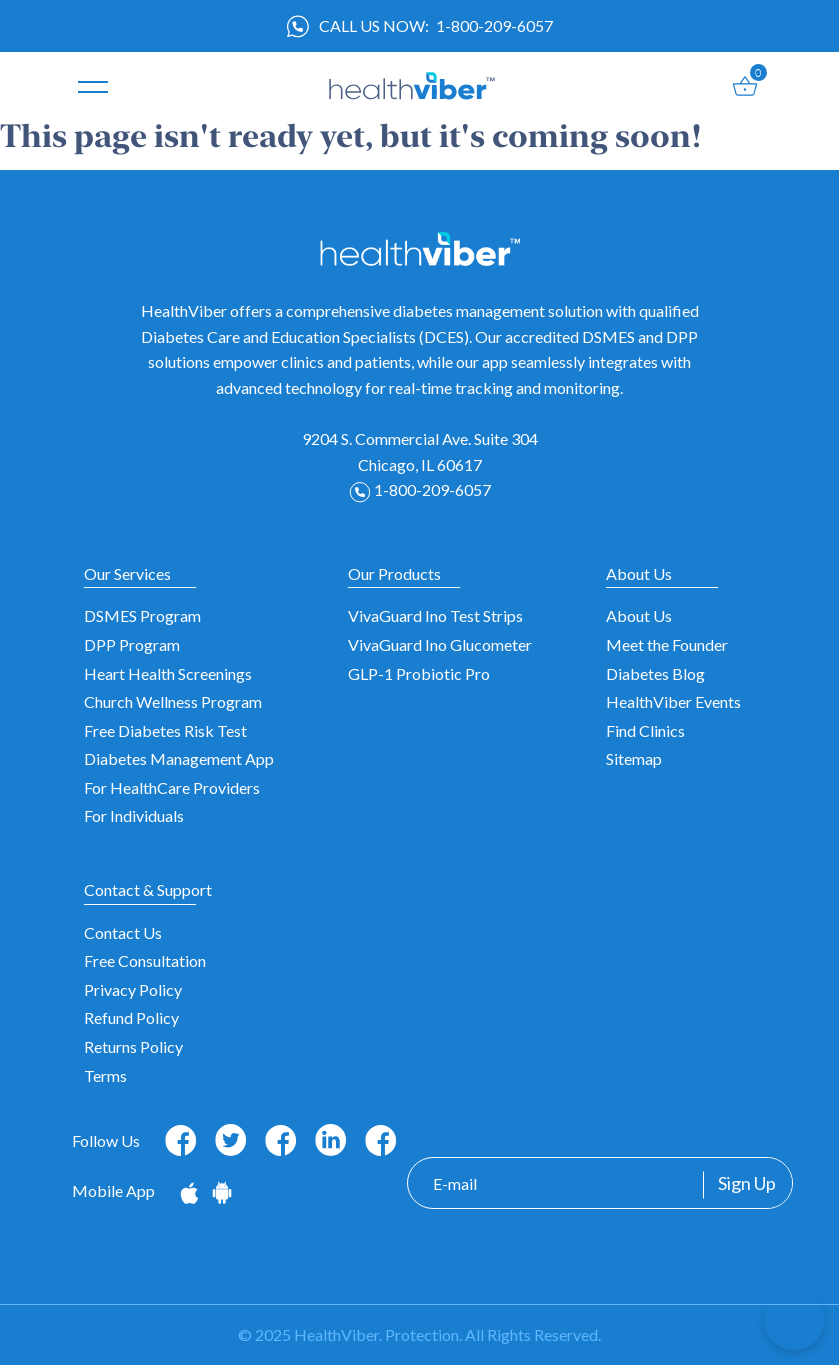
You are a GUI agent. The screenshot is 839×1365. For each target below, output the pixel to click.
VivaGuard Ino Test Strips (435, 615)
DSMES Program (142, 615)
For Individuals (134, 815)
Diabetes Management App (179, 758)
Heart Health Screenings (168, 673)
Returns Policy (133, 1046)
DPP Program (132, 644)
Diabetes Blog (655, 673)
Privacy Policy (133, 989)
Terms (105, 1075)
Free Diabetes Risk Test (165, 730)
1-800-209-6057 (494, 25)
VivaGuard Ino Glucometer (440, 644)
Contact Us (123, 932)
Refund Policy (131, 1017)
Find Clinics (645, 730)
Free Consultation (145, 960)
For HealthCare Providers (172, 787)
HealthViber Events (673, 701)
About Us (639, 615)
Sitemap (634, 758)
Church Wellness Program (173, 701)
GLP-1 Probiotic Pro (419, 673)
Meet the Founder (667, 644)
